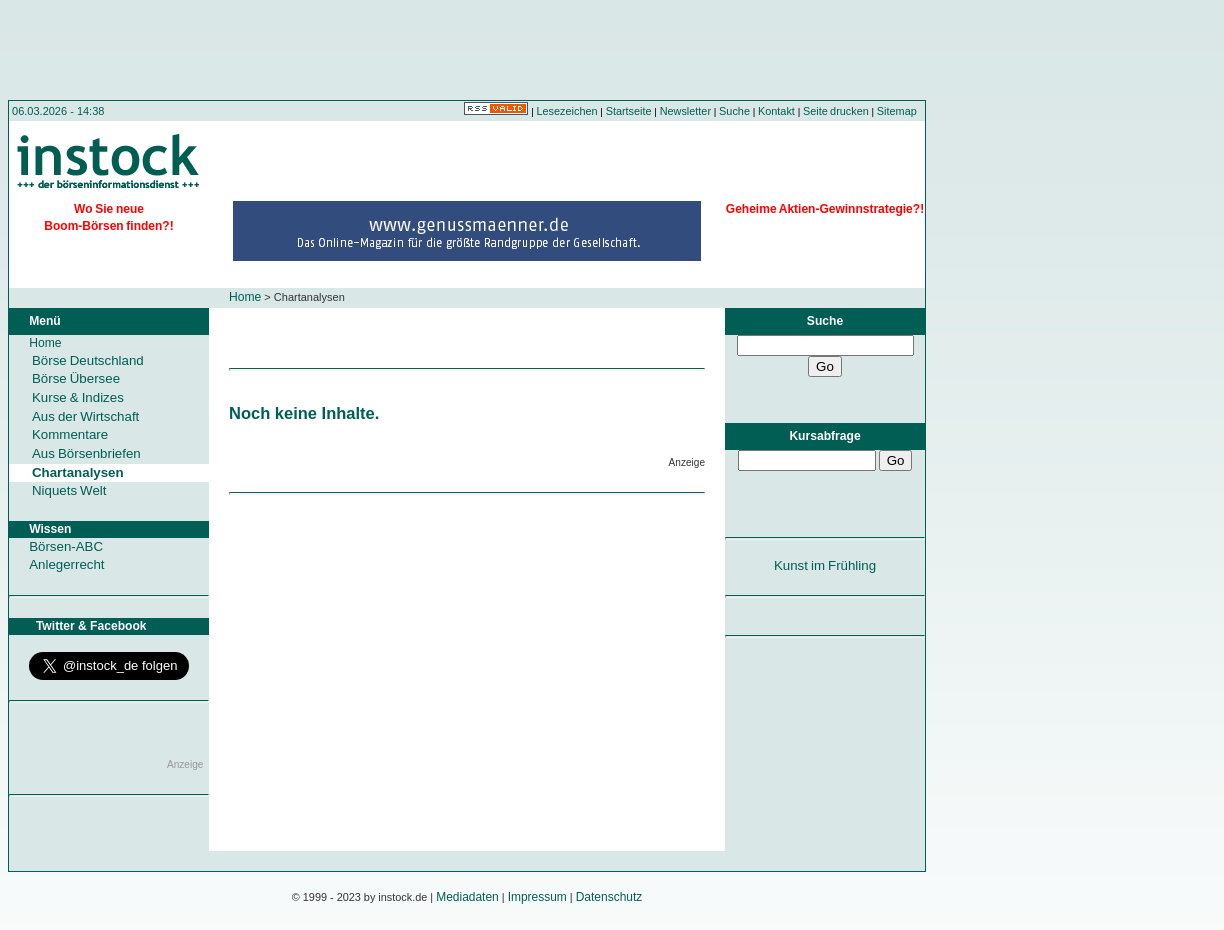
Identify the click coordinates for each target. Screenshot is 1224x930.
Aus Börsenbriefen (86, 453)
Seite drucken (836, 111)
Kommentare (70, 434)
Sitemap (897, 111)
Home (245, 297)
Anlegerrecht (66, 564)
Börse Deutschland (88, 360)
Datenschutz (609, 897)
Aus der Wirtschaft (85, 416)
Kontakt (776, 111)
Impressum (537, 897)
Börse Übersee (76, 378)
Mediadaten (467, 897)
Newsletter (685, 111)
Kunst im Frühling (825, 565)
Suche (734, 111)
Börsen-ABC (66, 546)
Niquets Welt (69, 490)
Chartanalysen (78, 472)
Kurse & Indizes (78, 397)
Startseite (629, 111)
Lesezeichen (567, 111)
